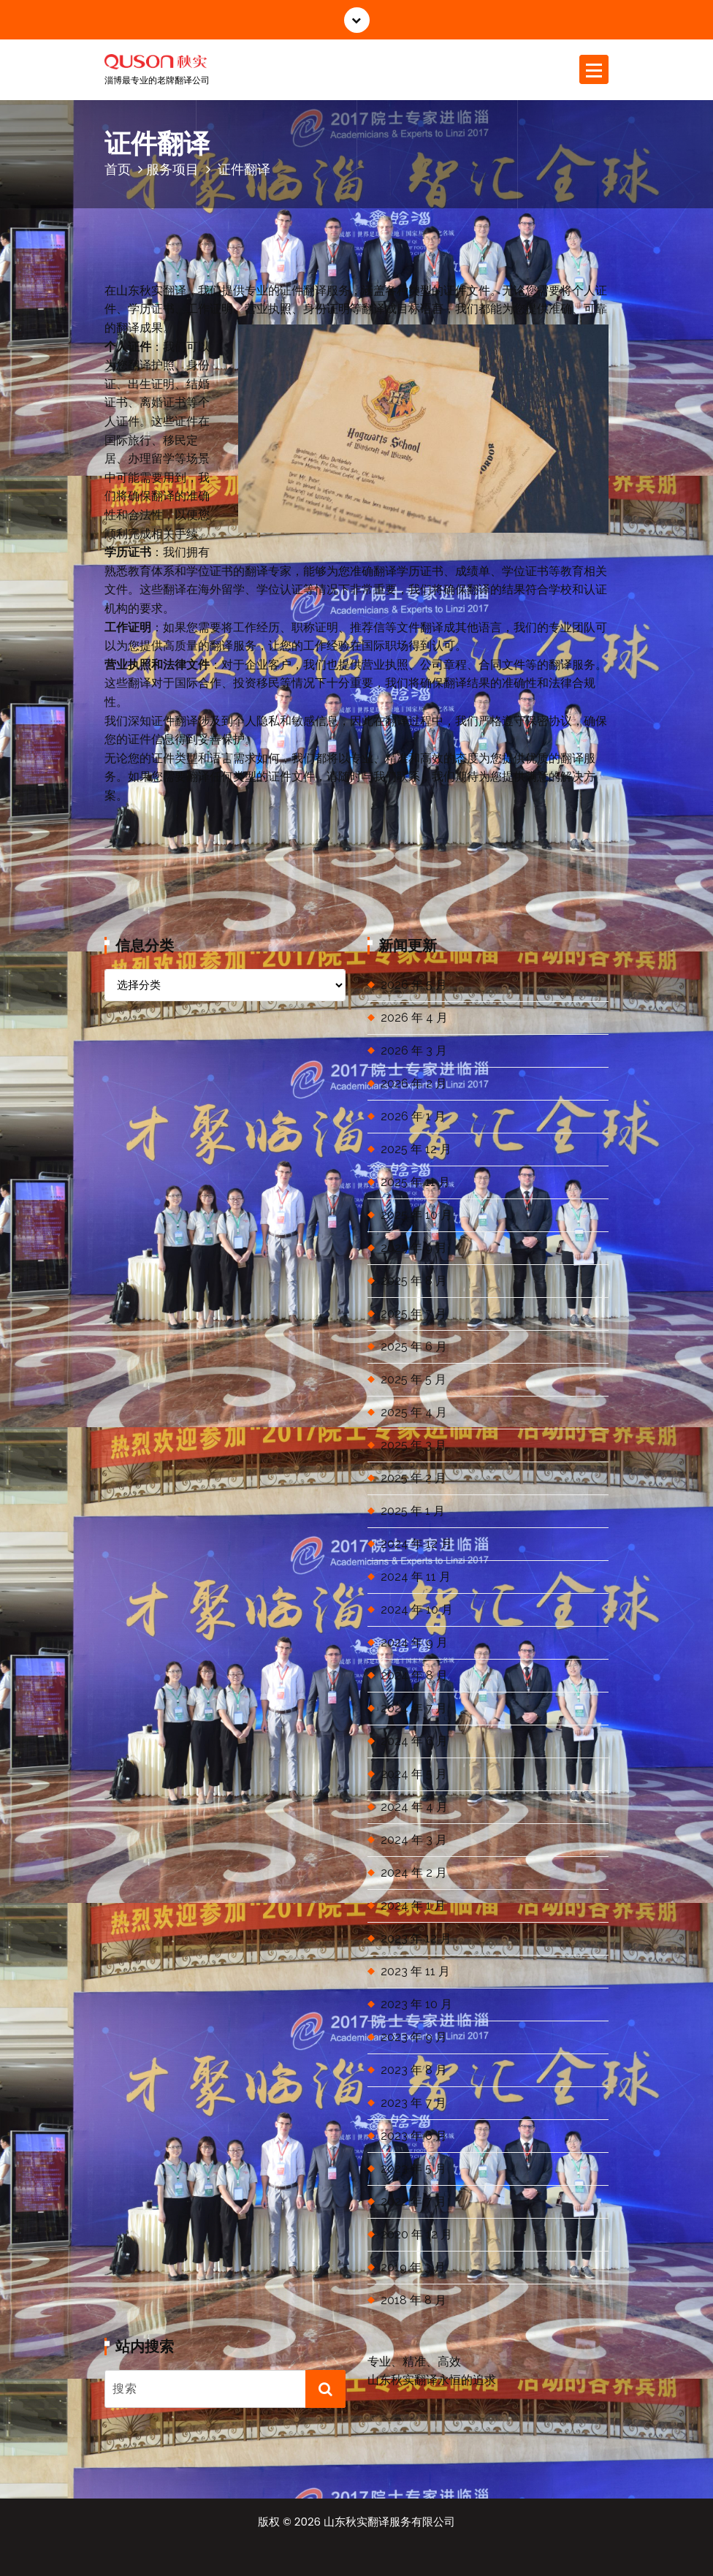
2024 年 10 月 (417, 1609)
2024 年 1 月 (413, 1905)
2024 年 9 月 (414, 1642)
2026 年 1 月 (413, 1116)
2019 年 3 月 (413, 2267)
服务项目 (172, 169)
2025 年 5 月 (413, 1379)
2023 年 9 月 (414, 2037)
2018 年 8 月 (413, 2300)
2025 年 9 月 (414, 1248)
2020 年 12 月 (416, 2234)
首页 (117, 169)
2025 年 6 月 (414, 1346)
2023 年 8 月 (414, 2070)
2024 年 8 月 (414, 1675)
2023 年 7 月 (413, 2103)
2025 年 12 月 (416, 1149)
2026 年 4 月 (414, 1018)
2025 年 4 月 (414, 1412)
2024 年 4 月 (414, 1807)
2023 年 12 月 (416, 1938)
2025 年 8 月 (414, 1281)
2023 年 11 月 (415, 1971)
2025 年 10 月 (416, 1215)
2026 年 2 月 (414, 1083)
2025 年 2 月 (413, 1478)
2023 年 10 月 (416, 2004)
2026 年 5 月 (414, 985)
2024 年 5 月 (414, 1774)
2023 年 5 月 (413, 2169)
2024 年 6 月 (414, 1741)
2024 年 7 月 (414, 1708)
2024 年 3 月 (414, 1840)
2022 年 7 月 (413, 2201)
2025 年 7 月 (413, 1314)
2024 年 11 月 (416, 1577)
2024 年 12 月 (416, 1544)
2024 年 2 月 (414, 1873)
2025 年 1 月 (413, 1511)
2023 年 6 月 (414, 2136)
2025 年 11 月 (415, 1182)
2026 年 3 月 (414, 1050)
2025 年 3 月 (413, 1445)
